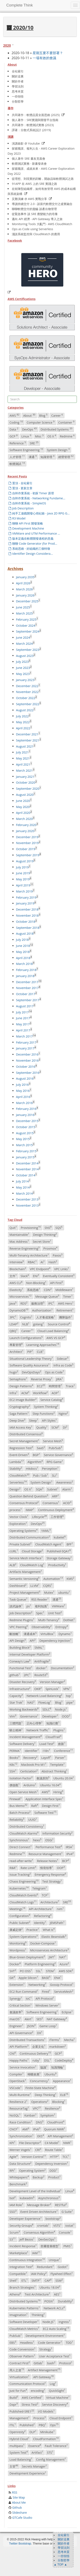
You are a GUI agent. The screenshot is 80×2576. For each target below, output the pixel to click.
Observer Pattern (22, 2356)
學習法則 (18, 86)
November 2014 (27, 1169)
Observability (42, 1626)
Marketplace (18, 2252)
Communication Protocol (27, 2383)
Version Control (33, 2156)
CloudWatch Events (23, 1895)
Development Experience (27, 2473)
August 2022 (24, 710)
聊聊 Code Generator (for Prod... (33, 543)
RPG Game (55, 1461)
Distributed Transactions (27, 2039)
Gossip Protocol (61, 1984)
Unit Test (55, 1612)
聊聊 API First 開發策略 (26, 523)
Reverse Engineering (24, 1248)
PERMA (15, 1750)
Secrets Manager (34, 2466)
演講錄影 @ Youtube (26, 143)
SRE (34, 443)
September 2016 (27, 1072)
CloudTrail (53, 1736)
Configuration (19, 1915)
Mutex (49, 1592)
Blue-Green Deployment (27, 1957)
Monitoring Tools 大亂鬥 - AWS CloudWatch (42, 224)
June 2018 (23, 946)
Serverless (18, 1482)
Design (14, 1489)
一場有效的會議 (44, 58)
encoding (38, 2390)
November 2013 (27, 1205)
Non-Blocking (36, 1282)
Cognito (26, 1317)
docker (41, 1668)
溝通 (33, 456)
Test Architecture (37, 2294)
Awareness (64, 1482)
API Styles (49, 1420)
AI (43, 1262)
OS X (51, 436)
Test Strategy (52, 1881)
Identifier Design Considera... (31, 554)
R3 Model (17, 518)
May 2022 (23, 722)
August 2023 (24, 656)
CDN (48, 1289)
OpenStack (17, 2081)
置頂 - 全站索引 (20, 483)
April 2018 (23, 958)
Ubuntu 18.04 (50, 2287)
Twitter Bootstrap (20, 2543)
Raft (34, 1805)
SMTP (36, 2280)
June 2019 (23, 873)
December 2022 (27, 686)
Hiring (58, 1791)
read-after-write (21, 1860)
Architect (16, 1351)
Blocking (58, 2101)
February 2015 (26, 1151)
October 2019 (25, 849)
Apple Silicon (28, 1977)
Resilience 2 (18, 2101)
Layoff (46, 1757)
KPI (12, 2142)
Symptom (47, 2115)
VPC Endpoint (40, 1268)
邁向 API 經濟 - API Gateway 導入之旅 (37, 219)
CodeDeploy (64, 2060)
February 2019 (26, 897)
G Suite (67, 2211)
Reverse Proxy (41, 1379)
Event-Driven (19, 1454)
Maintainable (19, 1234)
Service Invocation (22, 2067)
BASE (46, 1977)
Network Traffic (38, 1730)
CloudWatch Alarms (24, 1833)
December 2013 (27, 1199)
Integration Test (21, 2266)
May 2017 (23, 1024)
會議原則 (43, 1778)
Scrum (14, 2232)
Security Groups (21, 2225)
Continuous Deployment (56, 1509)
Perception (50, 1468)
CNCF (14, 2129)
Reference (17, 443)
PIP (30, 1351)
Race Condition (20, 2122)
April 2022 (23, 728)
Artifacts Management (25, 1571)
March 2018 (24, 964)
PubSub (15, 2335)
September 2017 (27, 1000)
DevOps (29, 429)
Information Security (57, 1833)
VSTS (57, 2225)
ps (29, 1606)
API (33, 1640)
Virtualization (19, 2376)
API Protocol (45, 1998)
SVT (12, 1970)
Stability (15, 1468)
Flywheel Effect (62, 2273)
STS (50, 2452)
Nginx (63, 1413)
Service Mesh (53, 1440)
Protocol (65, 2363)
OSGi (49, 1840)
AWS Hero (65, 1303)
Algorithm (35, 1461)
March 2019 (24, 891)
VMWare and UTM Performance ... (34, 533)
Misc (39, 436)
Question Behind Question (28, 1496)
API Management (60, 2136)
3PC (12, 1317)
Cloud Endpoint (61, 2418)
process (15, 1509)
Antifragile (42, 1661)
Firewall (15, 1798)
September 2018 (27, 927)
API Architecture (41, 1909)
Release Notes (47, 1860)
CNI (12, 2053)
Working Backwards (24, 1709)
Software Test (45, 1812)
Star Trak (16, 1702)
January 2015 (25, 1157)
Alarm (67, 1489)
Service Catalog (51, 1399)
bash (51, 2363)
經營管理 (66, 456)
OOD (66, 1716)
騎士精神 (16, 1730)
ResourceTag (19, 2108)
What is (49, 1929)
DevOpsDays (31, 1372)
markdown (57, 2046)
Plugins (59, 1730)
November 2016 (27, 1060)
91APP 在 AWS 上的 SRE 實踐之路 (34, 184)
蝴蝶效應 (34, 2074)
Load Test (46, 1743)
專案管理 (16, 1344)
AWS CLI (15, 1282)
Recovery (30, 1757)
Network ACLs (54, 2308)
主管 (13, 2466)
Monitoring (18, 1943)
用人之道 (16, 2369)
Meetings (17, 1909)
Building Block (20, 1647)
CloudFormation (46, 2438)
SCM (55, 1427)
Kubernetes (19, 1888)
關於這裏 (18, 76)
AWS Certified (32, 2397)
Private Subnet (20, 1544)
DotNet (69, 1619)
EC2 (41, 1385)
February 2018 (26, 970)
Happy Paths (19, 2060)
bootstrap (53, 2218)
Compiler (16, 2074)
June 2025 (23, 607)
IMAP (30, 1509)
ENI (36, 1275)
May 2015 (23, 1139)
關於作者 (18, 81)
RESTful (61, 2204)
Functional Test (20, 1668)
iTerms (54, 2039)
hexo (37, 1840)
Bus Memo (18, 1805)
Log (53, 2383)
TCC (66, 2156)
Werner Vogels (20, 2149)
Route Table (54, 2149)
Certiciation (29, 1771)
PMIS (67, 2246)
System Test (18, 2452)
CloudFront (55, 2122)
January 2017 (25, 1048)
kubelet (60, 1537)
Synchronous (19, 1840)
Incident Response (23, 2246)
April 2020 (23, 813)
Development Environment (45, 2335)
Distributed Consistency (26, 1826)
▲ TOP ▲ (60, 2564)
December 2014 (27, 1163)
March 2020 (24, 819)
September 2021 (27, 740)
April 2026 (23, 583)
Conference (63, 1750)
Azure (64, 1963)
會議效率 (16, 2012)
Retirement (65, 1310)
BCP (65, 1860)
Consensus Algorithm (39, 2232)
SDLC (46, 1709)
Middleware (64, 1289)
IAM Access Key (20, 1427)
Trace (70, 1385)
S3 (12, 2239)
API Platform (18, 2046)
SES (39, 2018)
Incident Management (25, 1736)
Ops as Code (54, 1372)
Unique (54, 2259)
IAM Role (16, 2204)
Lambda (16, 1461)
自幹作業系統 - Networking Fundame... (37, 498)
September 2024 (27, 631)
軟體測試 (17, 463)
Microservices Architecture (49, 1950)
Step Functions (44, 1413)
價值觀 (14, 1785)
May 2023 (23, 674)
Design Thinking (45, 1234)
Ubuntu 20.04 (63, 1778)
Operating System (32, 2170)
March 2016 (24, 1103)
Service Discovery (55, 2404)
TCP (45, 1895)
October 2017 (25, 994)
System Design (58, 450)
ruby (36, 2060)
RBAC (32, 1262)
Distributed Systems (56, 429)
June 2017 (23, 1018)
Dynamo (65, 1633)
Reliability (16, 1819)
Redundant (45, 2266)
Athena (15, 2294)
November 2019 (27, 843)
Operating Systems (23, 1530)
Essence (34, 2445)
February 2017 (26, 1042)
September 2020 (27, 789)
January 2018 (25, 976)
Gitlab (38, 2363)
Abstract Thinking (54, 1771)
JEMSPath (57, 1922)
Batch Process (20, 1812)
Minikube (47, 2431)
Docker (15, 1963)
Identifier (32, 1750)
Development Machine (26, 528)
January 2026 (25, 595)
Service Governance (58, 1454)
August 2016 (24, 1079)
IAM (36, 2252)
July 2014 (22, 1181)
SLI (54, 1475)
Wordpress (17, 1950)
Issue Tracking (20, 1874)
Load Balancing (20, 2459)
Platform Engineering (40, 1963)
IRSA (69, 1846)
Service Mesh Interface (26, 1558)
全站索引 (18, 71)
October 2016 (25, 1067)
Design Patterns (21, 1385)
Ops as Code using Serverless (32, 229)
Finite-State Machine (40, 2087)
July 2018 (22, 940)
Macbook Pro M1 (33, 1764)
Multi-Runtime (20, 2094)
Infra (13, 1392)
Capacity (16, 1695)
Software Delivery (22, 1743)
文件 (13, 1275)
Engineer (16, 2025)
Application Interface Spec (44, 1798)
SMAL (39, 1647)
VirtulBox (47, 1633)
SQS (59, 1227)
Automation (53, 1578)
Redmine (67, 436)
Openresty (17, 2431)
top (69, 1695)
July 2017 (22, 1012)
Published (27, 2424)
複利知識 (41, 1606)
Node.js (61, 1709)
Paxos (57, 1255)
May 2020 (23, 807)
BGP (36, 1454)
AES (57, 2294)
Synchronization (21, 2136)
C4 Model (52, 2142)
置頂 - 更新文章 (20, 488)
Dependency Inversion (51, 2163)
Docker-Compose (43, 1943)
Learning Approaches (43, 1344)
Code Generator (50, 2342)
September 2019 (27, 855)
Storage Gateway (59, 1558)
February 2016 (26, 1109)
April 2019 (23, 885)
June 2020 (23, 801)
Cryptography (19, 1406)
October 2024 (25, 625)
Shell (13, 2280)
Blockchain (17, 1268)
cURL (13, 1551)
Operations (39, 2101)
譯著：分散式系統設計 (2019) (31, 130)
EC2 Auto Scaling (56, 2328)
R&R (13, 1867)
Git (12, 1977)
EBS (12, 2342)
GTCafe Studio (22, 2518)
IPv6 (36, 2129)
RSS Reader (40, 1599)
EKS (40, 2136)
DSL (47, 2060)
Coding (16, 422)
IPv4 (70, 1853)
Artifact (37, 2452)
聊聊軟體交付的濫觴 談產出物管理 (34, 209)
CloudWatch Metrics (24, 2328)
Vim (12, 1716)
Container (66, 422)
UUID (32, 1819)
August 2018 (24, 934)
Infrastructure (20, 1688)
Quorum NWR (54, 2129)
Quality (42, 1427)
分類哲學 (18, 101)
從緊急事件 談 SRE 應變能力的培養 (35, 214)
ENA (58, 1977)
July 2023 (22, 662)
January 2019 (25, 903)
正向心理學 (35, 1723)
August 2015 (24, 1133)
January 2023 (25, 680)
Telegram (39, 1888)
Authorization (42, 1310)
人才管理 (17, 456)
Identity (40, 1922)
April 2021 (23, 764)
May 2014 (23, 1187)
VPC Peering (18, 1626)
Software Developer (24, 2321)
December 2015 (27, 1121)
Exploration (18, 1523)
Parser (60, 1757)
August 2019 (24, 861)
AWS (14, 415)
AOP (55, 1392)
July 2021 (22, 752)
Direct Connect (20, 1846)
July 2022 (22, 716)
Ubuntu (50, 2074)
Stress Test (30, 2404)
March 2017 (24, 1036)
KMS (70, 1578)
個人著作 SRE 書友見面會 (28, 159)
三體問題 (16, 1723)
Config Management (51, 2459)
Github (17, 2507)
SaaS (41, 1447)
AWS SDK (66, 1970)
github (14, 1674)
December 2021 (27, 734)
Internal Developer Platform (29, 1654)
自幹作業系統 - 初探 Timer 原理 (31, 493)
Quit (13, 1227)
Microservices (20, 1296)
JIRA (59, 1379)
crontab (43, 2225)
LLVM (34, 1585)
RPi (12, 2170)
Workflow (40, 1392)
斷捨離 (14, 1633)
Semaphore (18, 1379)
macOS (15, 2018)
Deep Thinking (45, 2094)
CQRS (47, 1585)
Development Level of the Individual (35, 2190)
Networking (37, 1984)
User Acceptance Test (55, 2356)
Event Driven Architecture (39, 2211)
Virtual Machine (58, 2397)
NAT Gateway (57, 2018)
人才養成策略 (45, 1317)
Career (57, 415)
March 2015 (24, 1145)
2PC (27, 1674)
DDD (53, 2170)
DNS (39, 2122)
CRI (38, 2149)
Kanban (30, 2115)
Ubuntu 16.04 (50, 1785)
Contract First (19, 2363)
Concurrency (39, 2081)
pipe (70, 1702)
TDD (69, 2342)
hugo (13, 1372)
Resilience (52, 2108)
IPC (51, 1303)
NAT (62, 1957)
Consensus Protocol (24, 1503)
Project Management (24, 1592)
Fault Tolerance (56, 2445)
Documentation (62, 1668)
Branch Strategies (22, 2287)
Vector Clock (18, 1516)
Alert (29, 2018)
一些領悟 (18, 96)
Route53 (41, 1674)
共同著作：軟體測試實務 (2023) (33, 125)
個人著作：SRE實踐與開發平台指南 (35, 120)
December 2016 (27, 1054)
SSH (12, 1771)
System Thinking (46, 1406)
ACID (67, 1503)
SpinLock (52, 1688)
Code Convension (22, 2349)
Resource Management (46, 1853)
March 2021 (24, 771)
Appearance (62, 2081)
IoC (29, 1998)
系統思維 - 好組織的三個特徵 (29, 549)
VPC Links (61, 1268)
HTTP (54, 2156)
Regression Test (21, 1447)
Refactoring (42, 1915)
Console (65, 2232)
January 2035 (25, 577)
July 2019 (22, 867)
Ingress (64, 2321)
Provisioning (31, 1227)
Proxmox (50, 1248)
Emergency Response (50, 1874)
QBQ (13, 1330)
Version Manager (52, 1681)
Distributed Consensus (26, 1434)
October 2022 (25, 698)
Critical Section (20, 2005)
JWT (52, 1957)
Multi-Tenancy (48, 1619)
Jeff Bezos (27, 2239)
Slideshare (19, 2513)
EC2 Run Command (23, 1991)
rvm (60, 1909)
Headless (27, 2342)
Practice (33, 1929)
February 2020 (26, 825)
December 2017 (27, 982)
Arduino (30, 1785)
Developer (50, 1716)
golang (38, 1324)
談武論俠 (16, 1606)
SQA (39, 1489)
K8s (13, 1764)
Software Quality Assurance (29, 1365)
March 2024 (24, 644)
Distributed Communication (29, 1537)
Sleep (33, 1420)
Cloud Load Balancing (53, 1330)
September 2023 (27, 650)
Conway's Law (20, 1661)
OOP (61, 1867)
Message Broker (39, 2204)
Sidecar (62, 1358)
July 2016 (22, 1085)
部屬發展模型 (50, 2246)
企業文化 (38, 2046)
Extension (17, 1984)
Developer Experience (25, 2218)
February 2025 (26, 619)
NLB (25, 1324)
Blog (43, 415)
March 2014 (24, 1193)
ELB (64, 2094)
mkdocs (32, 1468)
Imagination (18, 2314)
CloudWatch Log (32, 1564)
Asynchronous (49, 2197)
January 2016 (25, 1115)
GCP (13, 436)
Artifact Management (44, 2369)
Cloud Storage (32, 1551)
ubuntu (64, 1592)
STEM (50, 1970)
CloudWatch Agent (49, 1544)
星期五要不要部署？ (48, 53)
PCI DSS (26, 1970)
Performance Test (49, 1846)
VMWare (58, 1606)
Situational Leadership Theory (31, 1358)
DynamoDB (18, 1310)
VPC (37, 2108)
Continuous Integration (27, 2259)
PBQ (42, 2424)
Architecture (49, 1902)
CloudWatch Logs (23, 1902)
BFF (70, 1544)
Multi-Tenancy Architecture (29, 1255)
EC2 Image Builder (23, 1399)
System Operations (23, 1936)
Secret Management (24, 1440)
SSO (13, 2211)
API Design (17, 1640)
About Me (19, 2502)
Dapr (13, 2404)
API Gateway (43, 2376)
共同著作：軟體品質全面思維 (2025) (36, 115)
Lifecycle (39, 1516)
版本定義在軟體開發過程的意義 (31, 538)
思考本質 (18, 91)
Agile (13, 2156)
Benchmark (18, 2184)
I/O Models (46, 2411)
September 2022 (27, 704)
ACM (25, 1392)
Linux (26, 436)
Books (14, 1757)
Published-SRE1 (21, 2411)
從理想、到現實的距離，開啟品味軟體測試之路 (43, 179)
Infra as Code (63, 1365)
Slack (25, 1275)
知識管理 (47, 456)
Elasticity (16, 1289)
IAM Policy (39, 2273)
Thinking (38, 2314)
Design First (51, 1805)
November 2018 (27, 915)
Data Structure (20, 2163)
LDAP (13, 1324)
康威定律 (16, 1929)
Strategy (45, 2349)
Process (39, 2418)
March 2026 (24, 589)
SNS (48, 1227)
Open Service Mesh (23, 1791)
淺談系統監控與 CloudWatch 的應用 (36, 234)
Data (13, 429)
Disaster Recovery (22, 1681)
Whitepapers (19, 2177)
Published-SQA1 (59, 1551)
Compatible (18, 2273)
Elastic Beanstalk (53, 1936)
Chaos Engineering (24, 1881)
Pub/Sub (55, 1447)
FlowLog (44, 1702)
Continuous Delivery (35, 2053)
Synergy (15, 1998)
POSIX (49, 2301)
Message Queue (47, 1296)
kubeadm (27, 2197)
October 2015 (25, 1127)
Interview (16, 1262)
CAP (48, 2280)
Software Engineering (26, 450)
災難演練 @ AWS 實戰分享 (29, 199)
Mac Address (19, 1241)
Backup (38, 2177)
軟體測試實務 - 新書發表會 (29, 164)
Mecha (69, 2039)
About (29, 415)
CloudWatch (19, 1475)
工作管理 (57, 1516)
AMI (25, 2129)
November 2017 (27, 988)
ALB (12, 1564)
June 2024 (23, 637)
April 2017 (23, 1030)
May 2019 (23, 879)
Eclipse (67, 2012)
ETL (24, 2280)
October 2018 (25, 922)
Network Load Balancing (44, 1695)
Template (57, 1764)
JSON (31, 2025)
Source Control (59, 1324)
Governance (29, 1716)
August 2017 (24, 1006)
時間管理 (55, 1385)
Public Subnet (19, 1922)
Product (54, 2177)
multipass (17, 2445)
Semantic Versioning (24, 1578)
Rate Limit (28, 1867)
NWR (67, 2142)
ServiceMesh (63, 1991)
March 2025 (24, 613)
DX (39, 2032)
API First (56, 1282)
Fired (46, 1991)
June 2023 (23, 668)
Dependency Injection (55, 1640)
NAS (31, 1702)
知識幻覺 (53, 1723)
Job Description (21, 508)
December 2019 (27, 837)
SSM (59, 2280)
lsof (12, 2197)
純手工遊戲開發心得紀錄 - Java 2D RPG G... (39, 513)
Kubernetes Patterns (24, 2308)
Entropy (61, 1626)
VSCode (15, 2087)
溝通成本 (30, 1633)
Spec (40, 1612)
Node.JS (49, 2321)
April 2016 (23, 1097)
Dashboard (18, 1585)
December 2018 (27, 909)
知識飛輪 (57, 2067)
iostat (70, 2225)
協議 (44, 2067)
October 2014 (25, 1175)
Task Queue (18, 1599)
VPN (67, 1688)
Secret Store (42, 1241)
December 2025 (27, 601)
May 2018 (23, 952)
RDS (24, 1303)
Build (13, 2397)
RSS (14, 2492)
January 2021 (25, 776)
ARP (55, 1496)
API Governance (21, 2032)
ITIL (12, 2424)
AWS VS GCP (56, 1337)
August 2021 (24, 746)
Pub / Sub (40, 1475)
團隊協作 (65, 1317)
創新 (61, 1743)
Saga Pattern (19, 1413)
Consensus (51, 1503)
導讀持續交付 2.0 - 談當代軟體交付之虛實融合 (42, 204)
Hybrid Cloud (19, 2438)
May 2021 (23, 758)
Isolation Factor (21, 1778)
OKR (38, 1688)
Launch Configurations (26, 1337)
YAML (46, 1530)
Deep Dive (17, 1420)
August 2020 (24, 795)
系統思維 (33, 1289)
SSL (39, 1970)
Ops (54, 2424)
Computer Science (41, 422)
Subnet (53, 1489)
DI (65, 1427)
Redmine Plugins (21, 1619)
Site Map (19, 2497)
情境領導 (46, 1867)
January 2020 (25, 831)
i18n (46, 1750)
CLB (40, 1351)
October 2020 (25, 782)
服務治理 (37, 1303)
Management (19, 2418)
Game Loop (48, 2025)
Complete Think (19, 5)
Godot (63, 2266)
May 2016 (23, 1091)
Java (13, 1303)
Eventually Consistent (59, 1275)
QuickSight (57, 2390)
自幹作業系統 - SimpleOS (27, 503)
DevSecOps (47, 2239)
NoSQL (15, 2115)
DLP (32, 2431)
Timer (68, 1296)
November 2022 (27, 692)
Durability (65, 2301)
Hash (52, 1262)
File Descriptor (30, 2142)
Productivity (57, 1564)
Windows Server (47, 2005)
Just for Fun (18, 2390)
